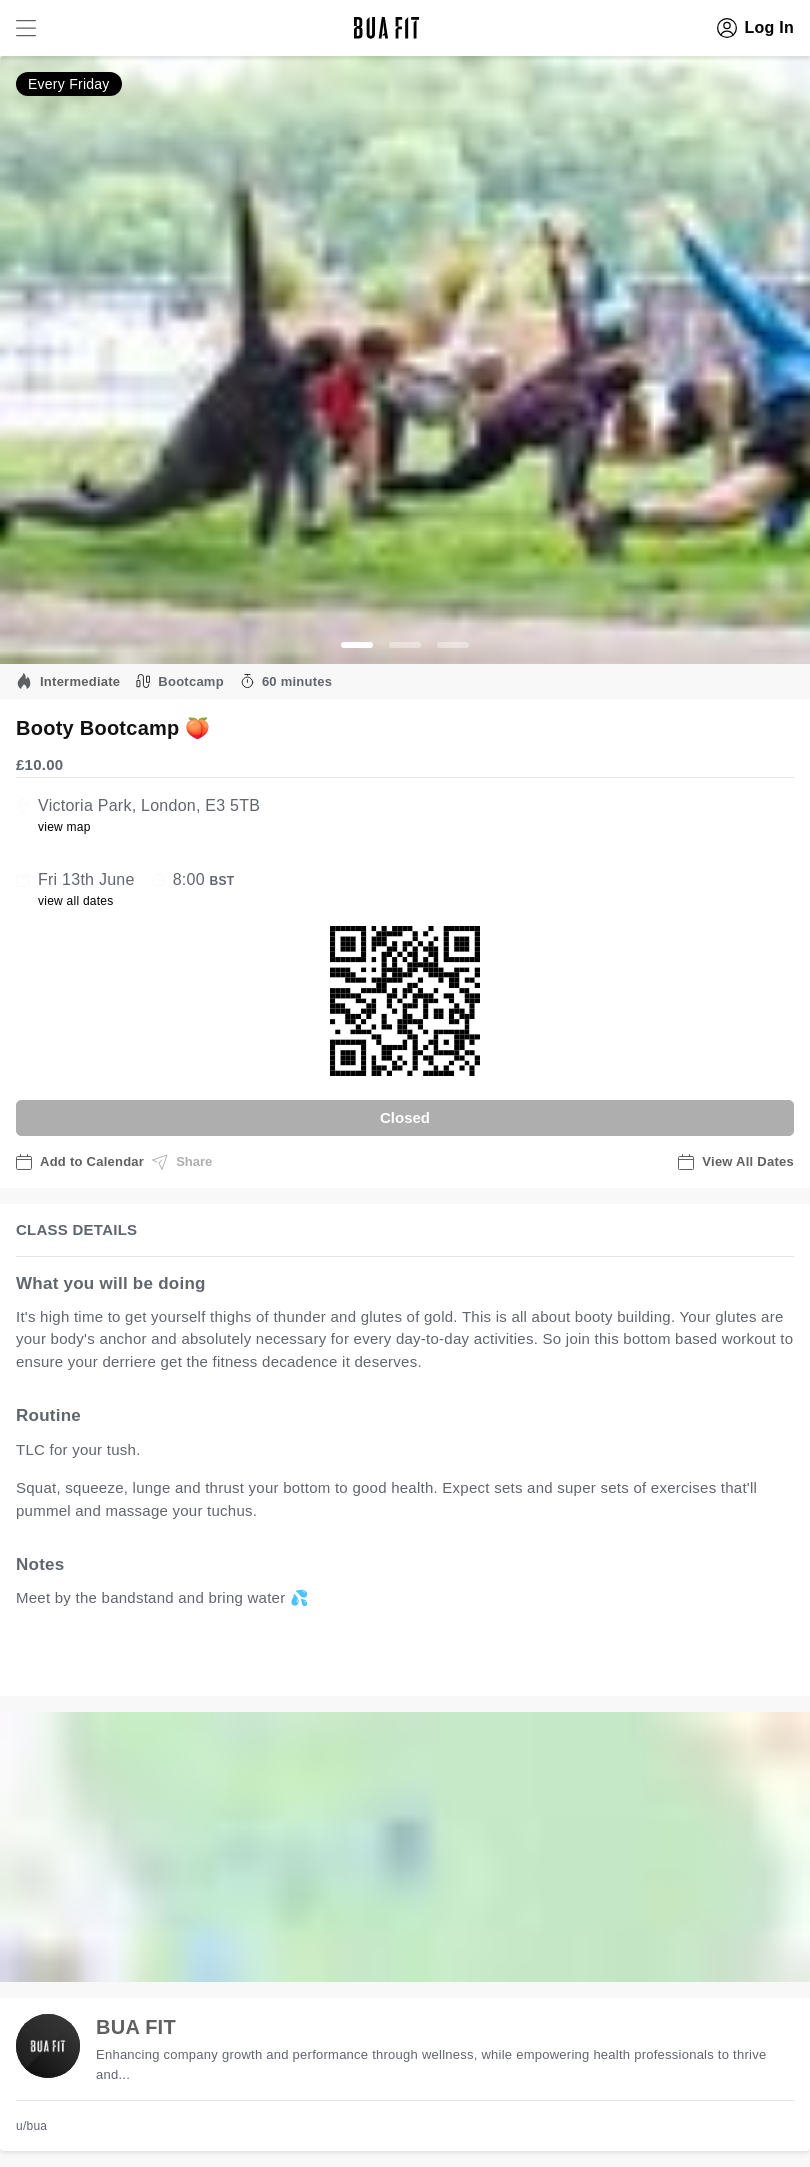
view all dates (76, 901)
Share (182, 1162)
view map (64, 827)
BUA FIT (136, 2027)
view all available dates (421, 1660)
